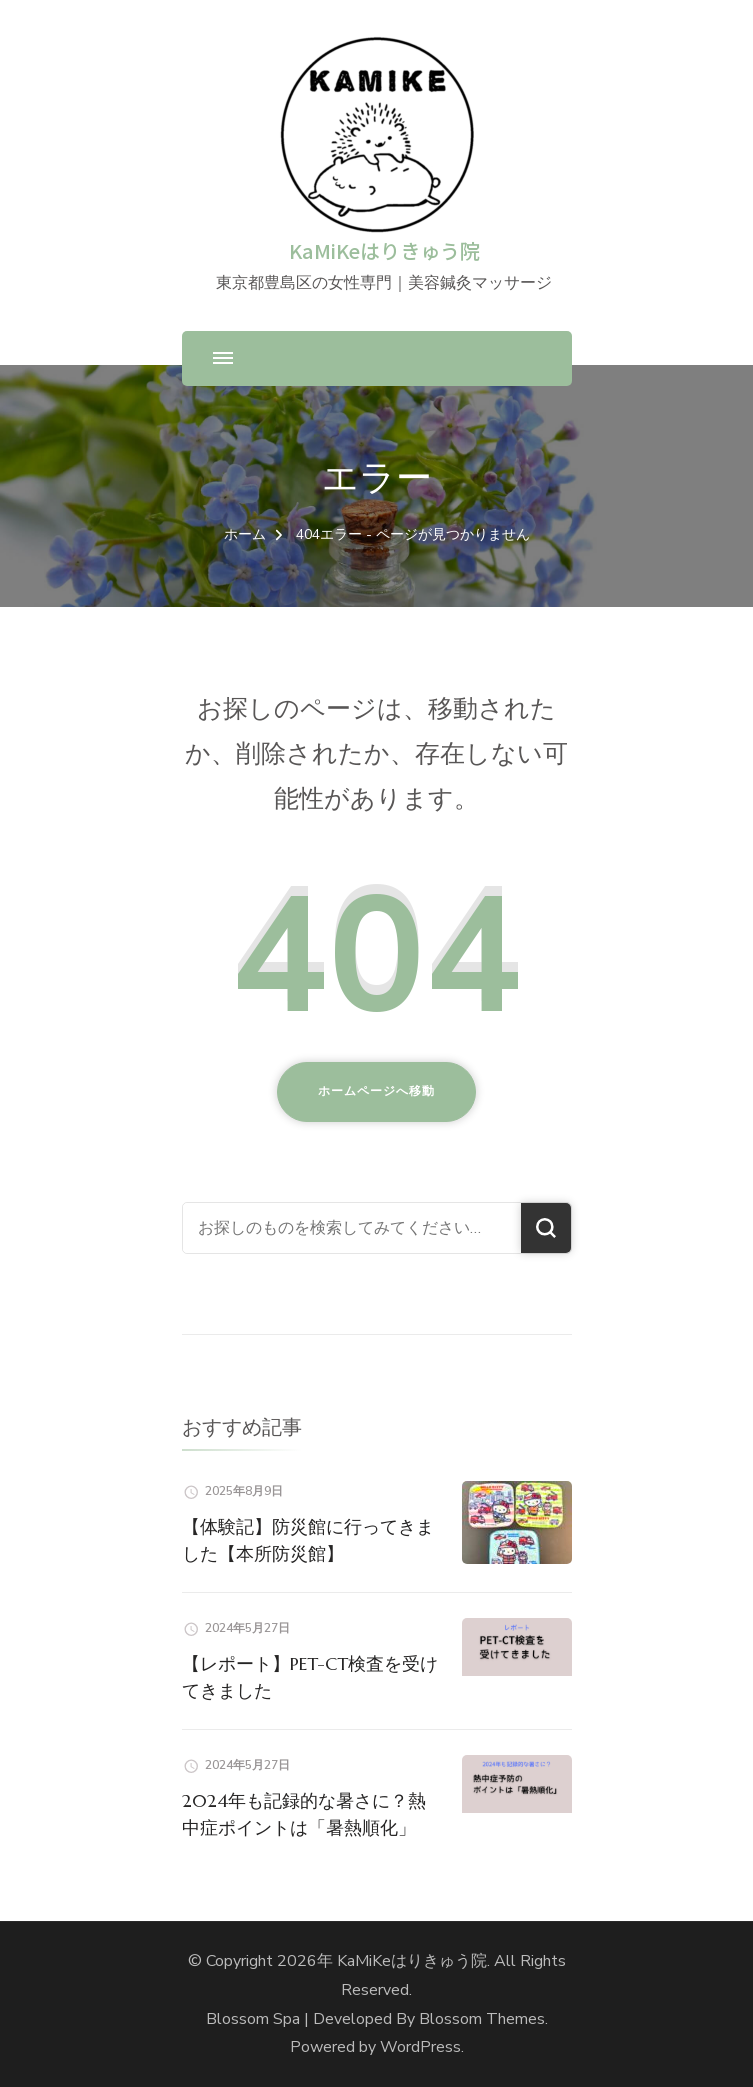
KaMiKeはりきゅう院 (384, 250)
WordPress (420, 2047)
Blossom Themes (482, 2019)
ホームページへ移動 (376, 1091)
